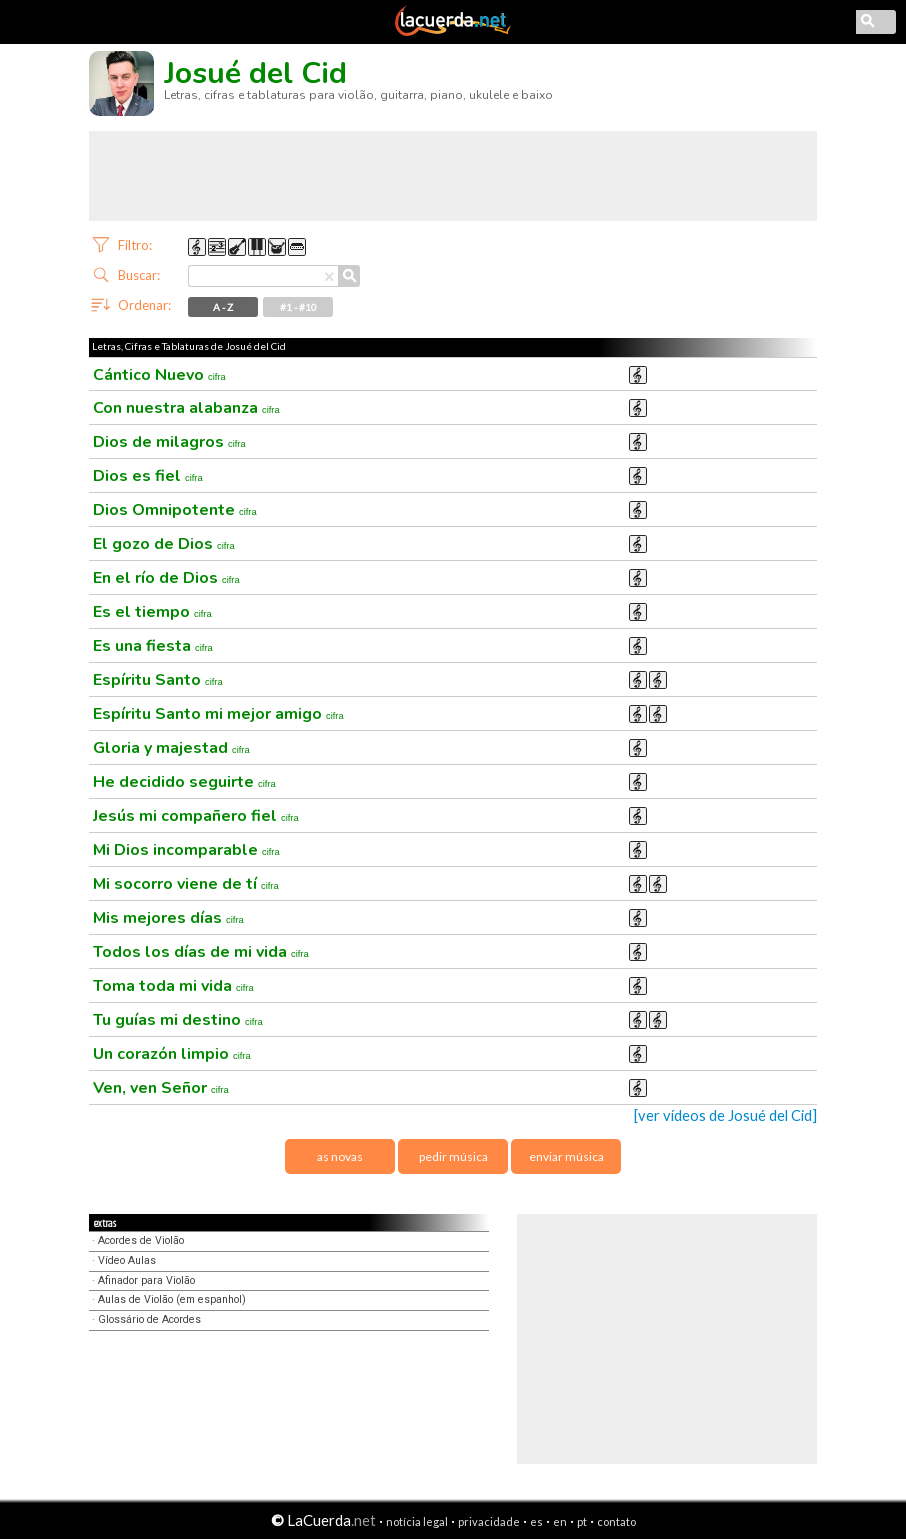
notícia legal (417, 1521)
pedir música (453, 1156)
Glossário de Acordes (149, 1319)
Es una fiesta (153, 646)
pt (582, 1521)
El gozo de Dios (164, 544)
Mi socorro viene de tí (186, 884)
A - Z (223, 307)
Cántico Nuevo (159, 375)
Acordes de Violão (141, 1240)
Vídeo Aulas (127, 1260)
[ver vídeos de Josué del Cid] (725, 1115)
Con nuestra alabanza (186, 408)
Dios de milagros (169, 442)
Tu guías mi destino (178, 1020)
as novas (340, 1156)
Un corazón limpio (172, 1054)
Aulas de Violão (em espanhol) (172, 1299)
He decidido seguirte (184, 782)
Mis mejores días (168, 918)
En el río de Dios (166, 578)
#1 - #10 (298, 307)
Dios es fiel (148, 476)
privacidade (489, 1521)
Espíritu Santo (158, 680)
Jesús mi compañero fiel (196, 816)
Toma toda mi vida (173, 986)
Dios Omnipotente (175, 510)
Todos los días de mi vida (201, 952)
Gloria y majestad (171, 748)
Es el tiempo (152, 612)
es (536, 1521)
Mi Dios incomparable (186, 850)
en (560, 1521)
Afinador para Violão (146, 1280)
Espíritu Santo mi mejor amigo (218, 714)
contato (616, 1521)
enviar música (566, 1156)
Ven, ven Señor (161, 1088)
